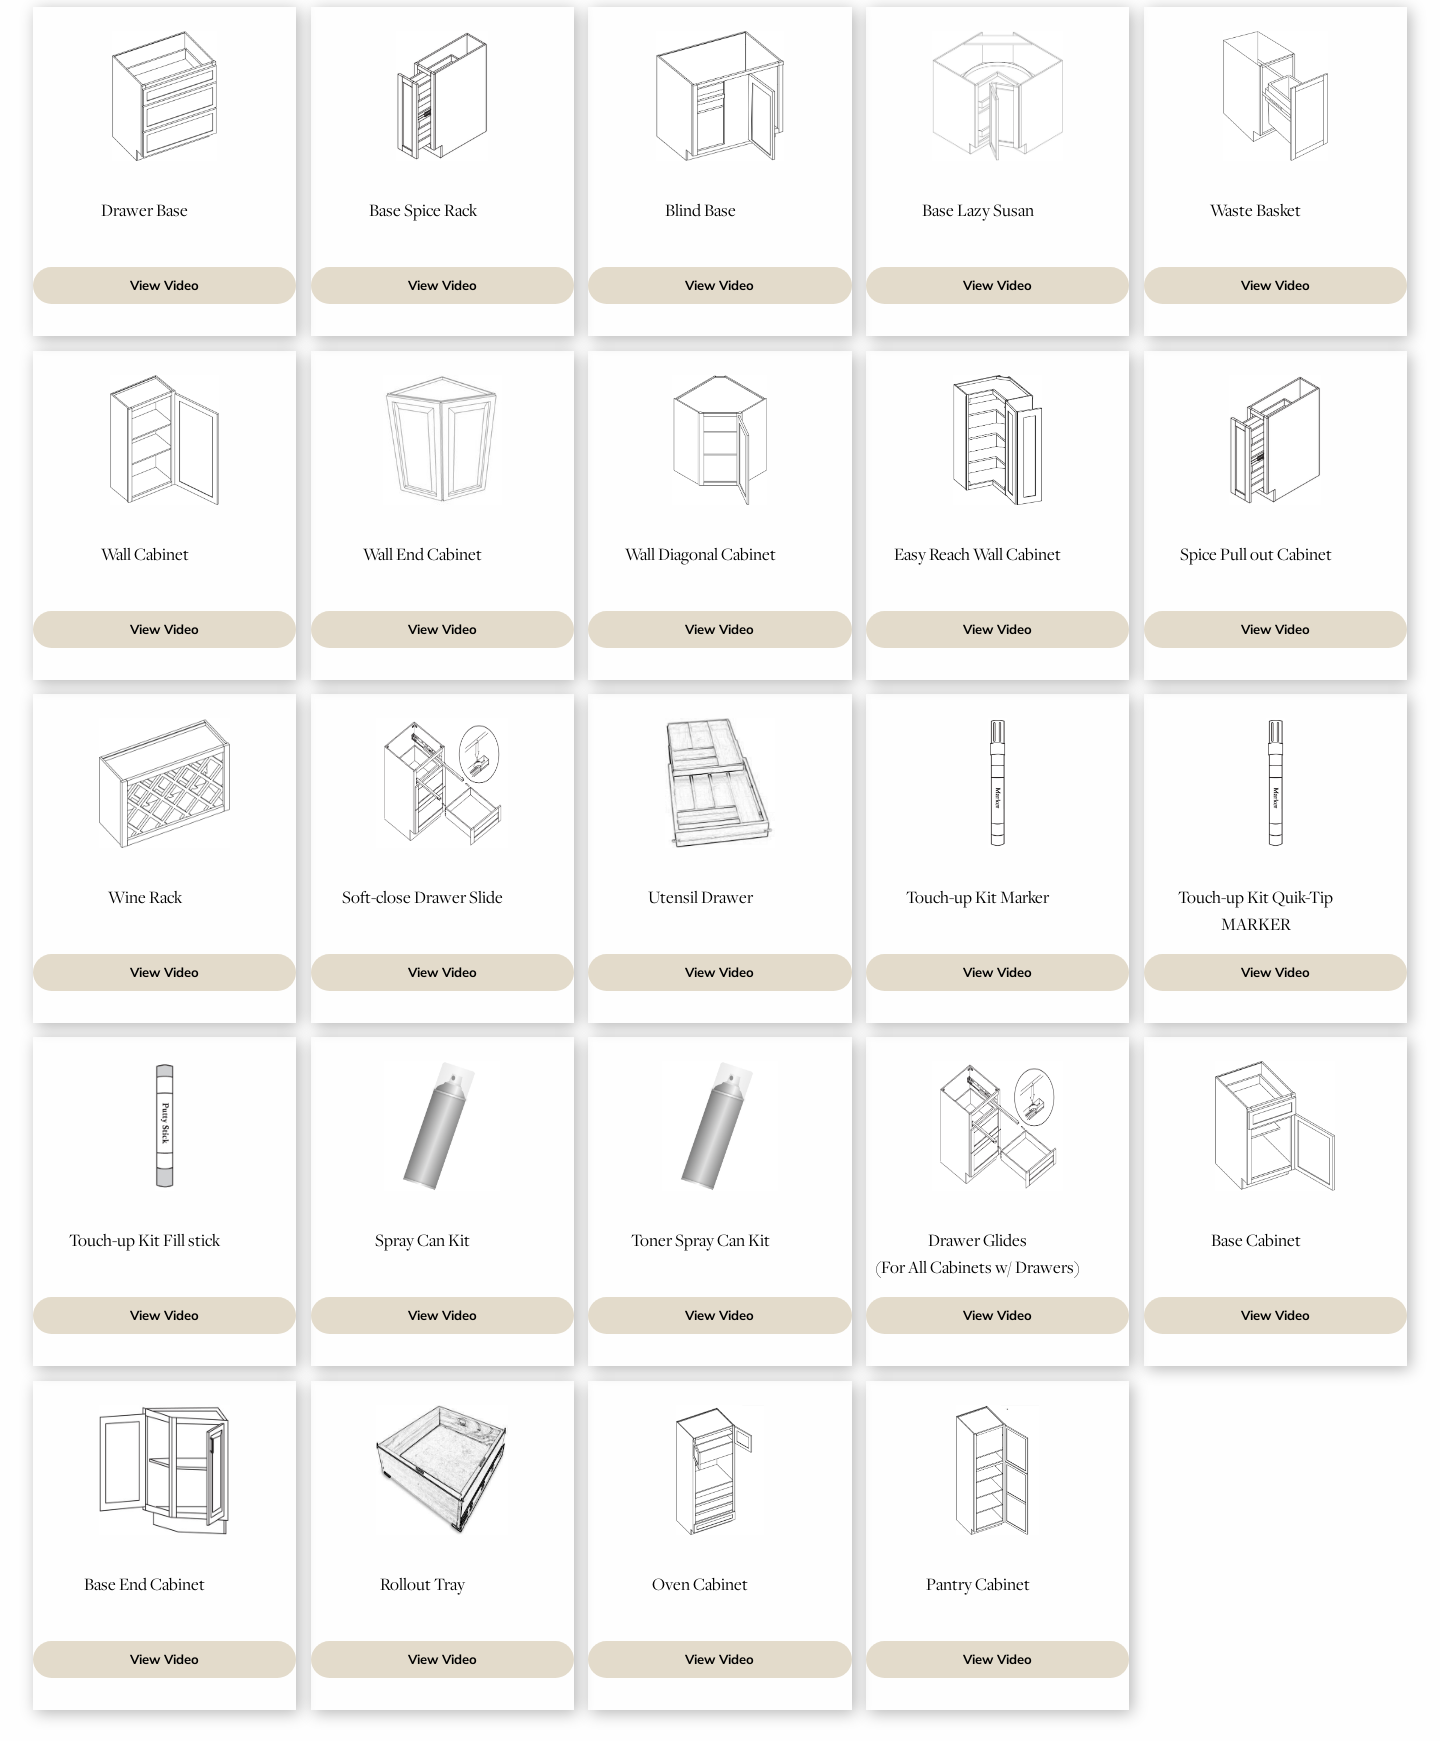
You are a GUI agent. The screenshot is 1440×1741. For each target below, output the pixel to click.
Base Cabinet (1256, 1240)
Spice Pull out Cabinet (1256, 554)
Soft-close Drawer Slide (422, 897)
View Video (164, 285)
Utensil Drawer (700, 897)
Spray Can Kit (422, 1240)
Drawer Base (144, 210)
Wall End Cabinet (422, 554)
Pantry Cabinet (978, 1584)
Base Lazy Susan (978, 210)
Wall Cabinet (145, 554)
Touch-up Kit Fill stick (144, 1240)
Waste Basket (1255, 210)
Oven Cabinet (700, 1584)
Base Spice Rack (423, 210)
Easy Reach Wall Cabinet (977, 554)
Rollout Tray (422, 1584)
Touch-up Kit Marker (977, 897)
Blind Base (700, 210)
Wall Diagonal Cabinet (700, 554)
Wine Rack (145, 897)
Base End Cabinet (144, 1584)
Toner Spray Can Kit (700, 1240)
